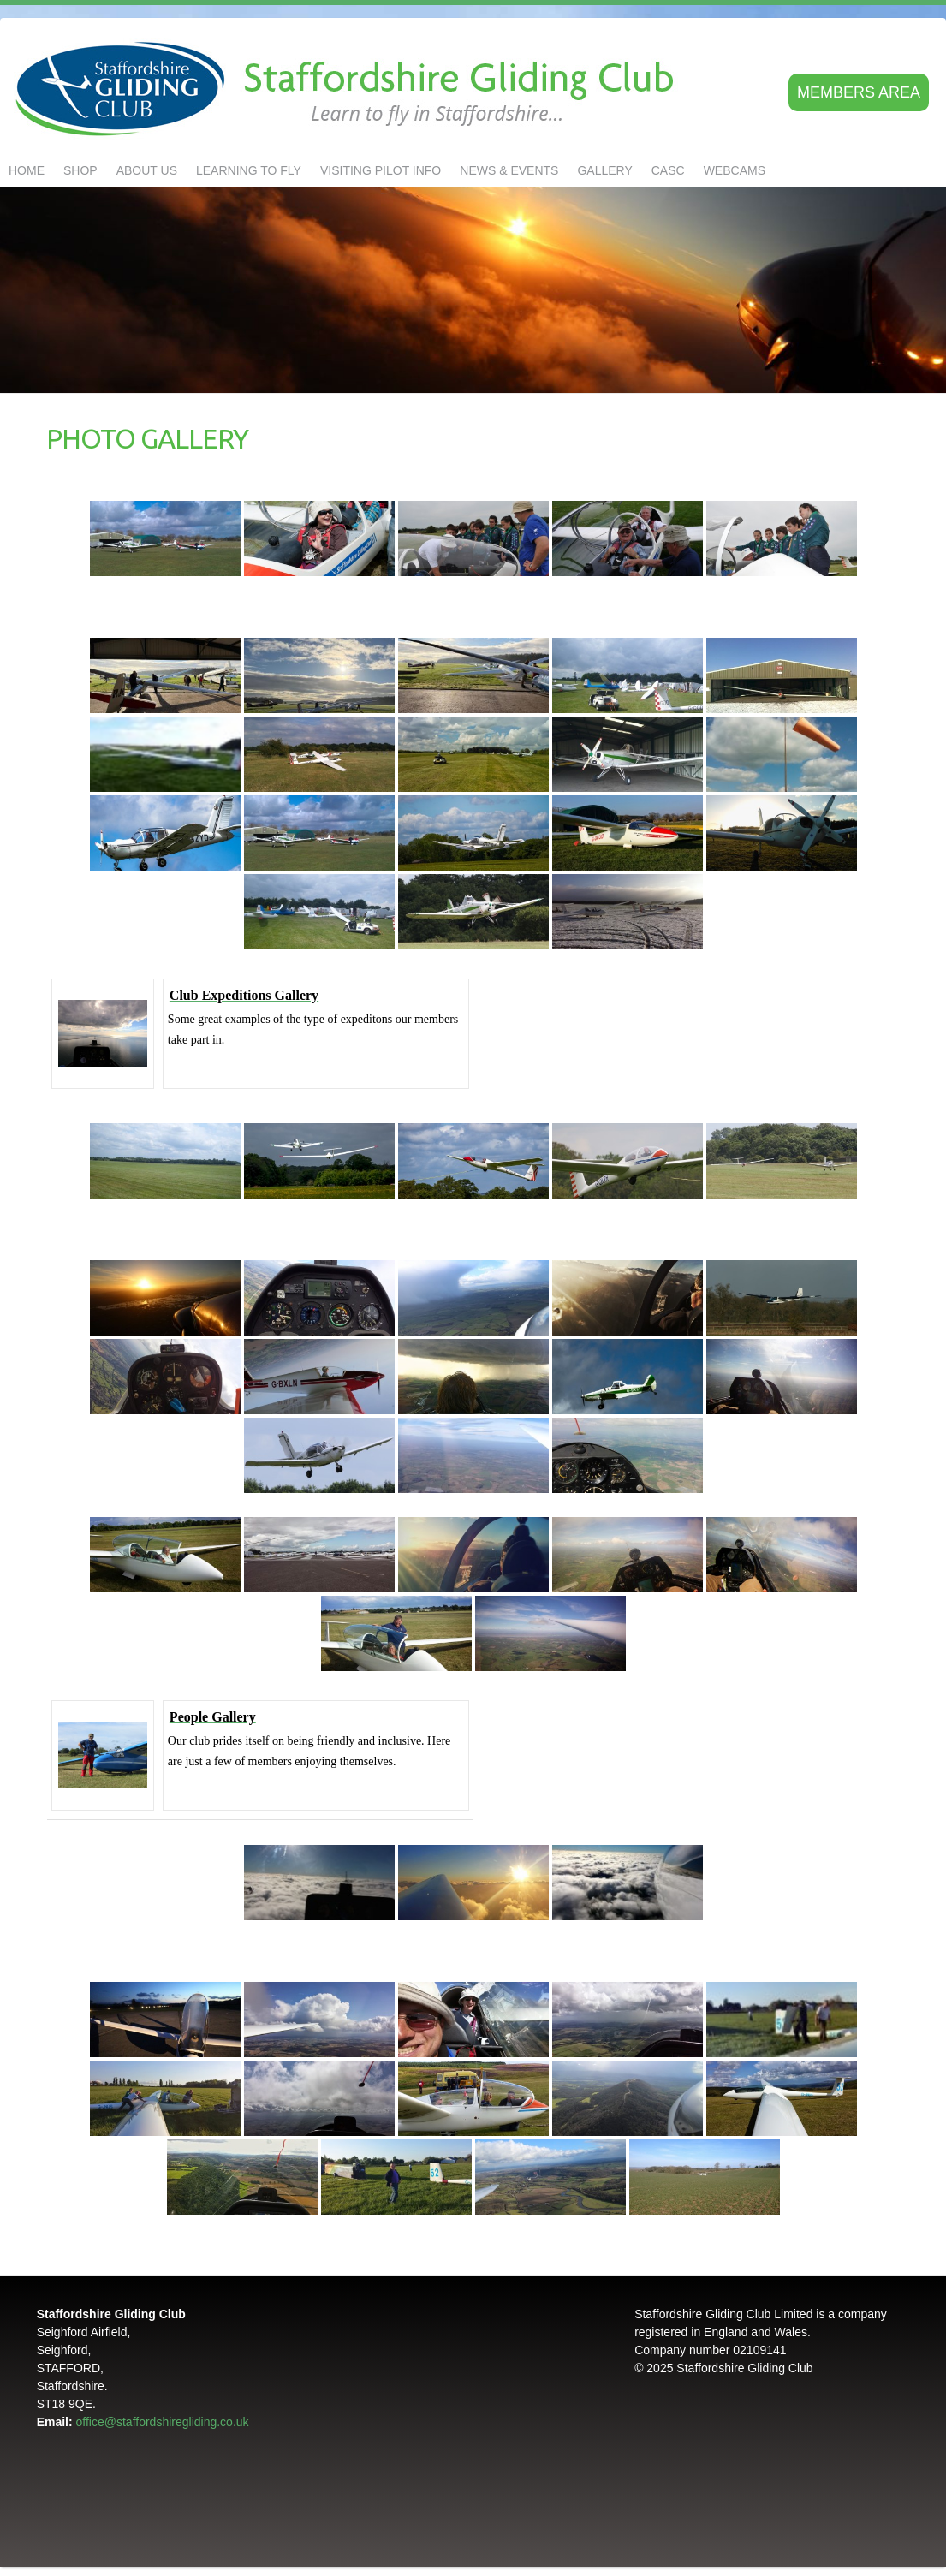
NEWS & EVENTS (509, 170)
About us (146, 170)
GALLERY (604, 170)
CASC (668, 170)
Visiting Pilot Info (380, 170)
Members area (858, 92)
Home (27, 170)
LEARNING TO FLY (248, 170)
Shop (80, 170)
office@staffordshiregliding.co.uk (162, 2422)
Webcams (734, 170)
